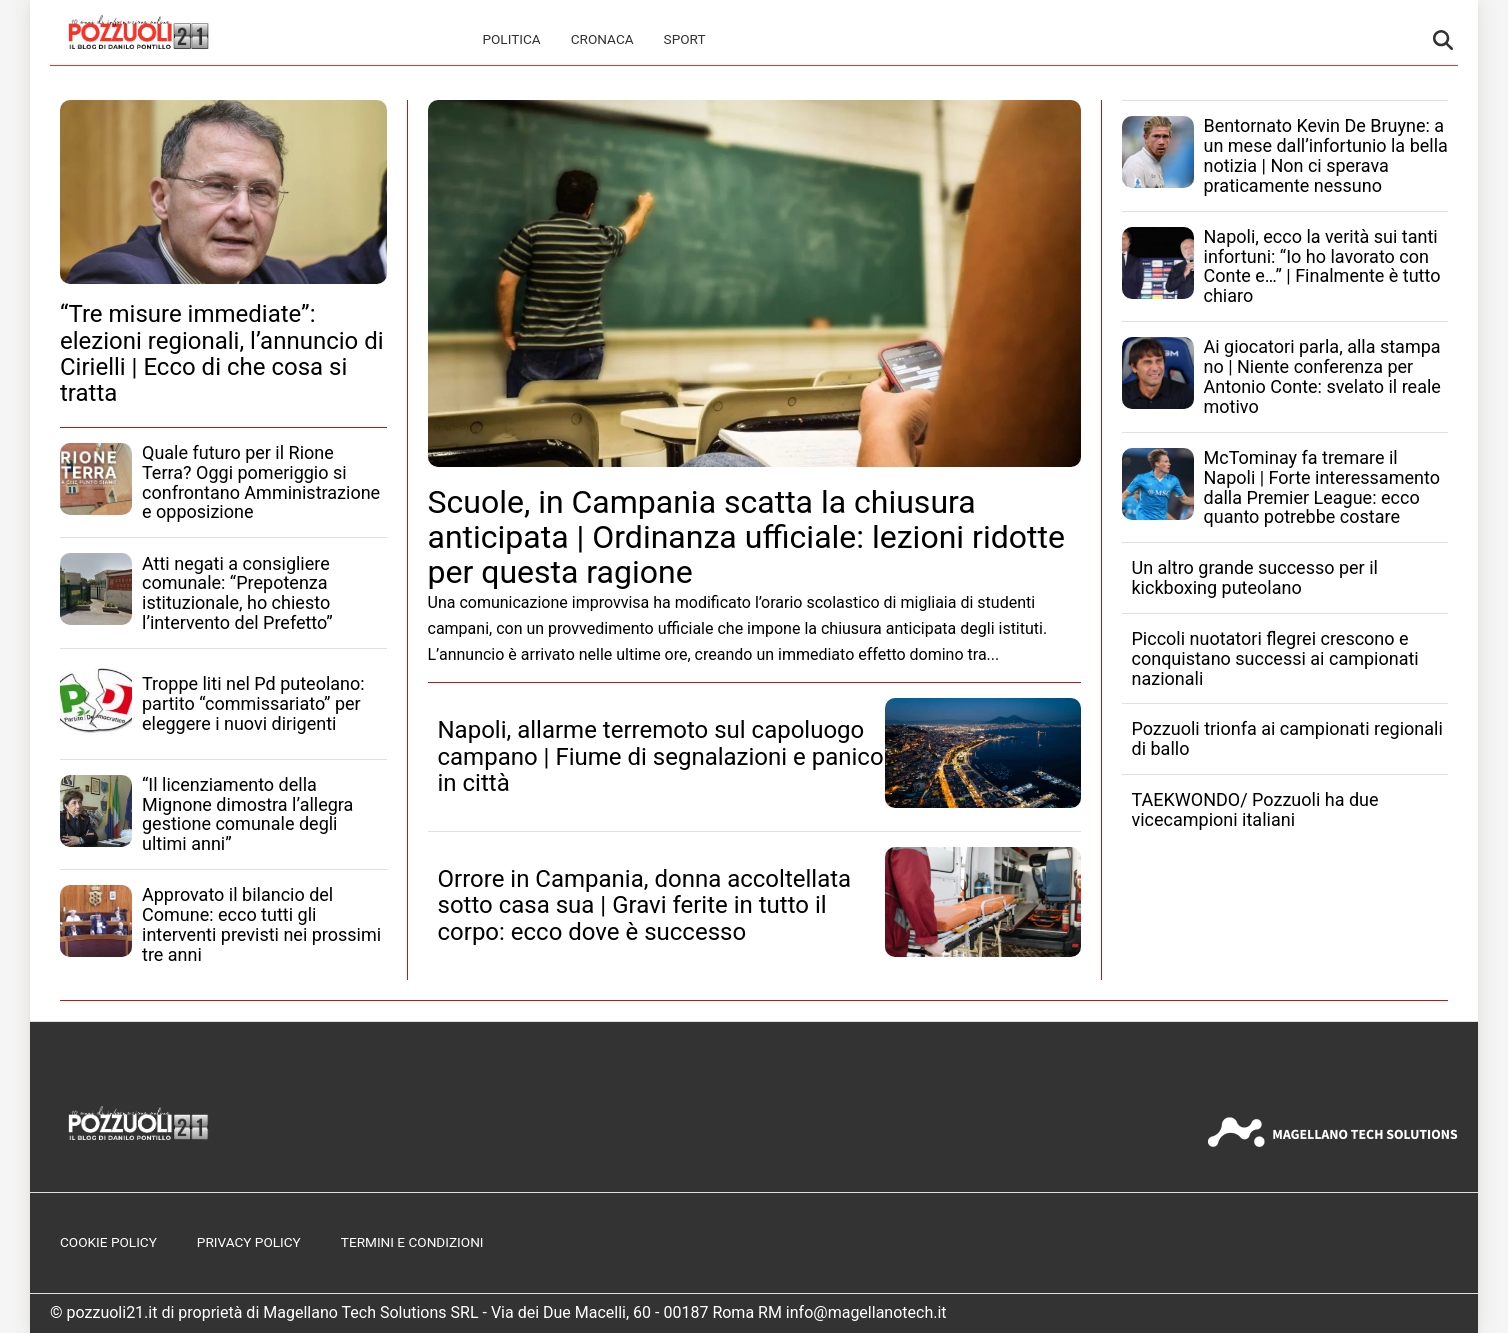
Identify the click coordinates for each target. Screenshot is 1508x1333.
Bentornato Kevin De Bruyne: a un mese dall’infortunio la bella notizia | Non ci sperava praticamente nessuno (1326, 155)
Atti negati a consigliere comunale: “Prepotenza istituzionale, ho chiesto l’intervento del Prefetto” (237, 593)
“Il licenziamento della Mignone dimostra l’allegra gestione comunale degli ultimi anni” (247, 814)
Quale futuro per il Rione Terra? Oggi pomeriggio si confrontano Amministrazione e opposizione (261, 482)
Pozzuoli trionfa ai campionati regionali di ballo (1287, 738)
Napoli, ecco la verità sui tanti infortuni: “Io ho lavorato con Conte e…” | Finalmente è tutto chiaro (1322, 266)
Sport (685, 39)
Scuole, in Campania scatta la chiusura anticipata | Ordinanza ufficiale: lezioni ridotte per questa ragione (746, 537)
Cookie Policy (108, 1242)
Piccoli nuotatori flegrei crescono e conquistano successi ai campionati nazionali (1275, 658)
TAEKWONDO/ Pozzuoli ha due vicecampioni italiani (1255, 809)
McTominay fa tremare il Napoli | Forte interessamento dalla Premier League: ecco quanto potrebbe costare (1322, 487)
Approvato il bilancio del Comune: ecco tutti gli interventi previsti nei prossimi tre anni (261, 924)
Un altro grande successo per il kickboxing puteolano (1255, 577)
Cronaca (602, 39)
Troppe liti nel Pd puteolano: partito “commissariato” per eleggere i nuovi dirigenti (253, 703)
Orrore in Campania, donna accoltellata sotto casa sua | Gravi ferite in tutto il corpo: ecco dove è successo (645, 905)
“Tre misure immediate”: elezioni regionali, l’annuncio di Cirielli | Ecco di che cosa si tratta (222, 353)
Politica (511, 39)
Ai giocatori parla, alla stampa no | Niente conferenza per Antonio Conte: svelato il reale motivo (1322, 376)
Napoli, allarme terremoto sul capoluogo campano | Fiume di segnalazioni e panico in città (661, 756)
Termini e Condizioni (412, 1242)
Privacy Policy (249, 1242)
